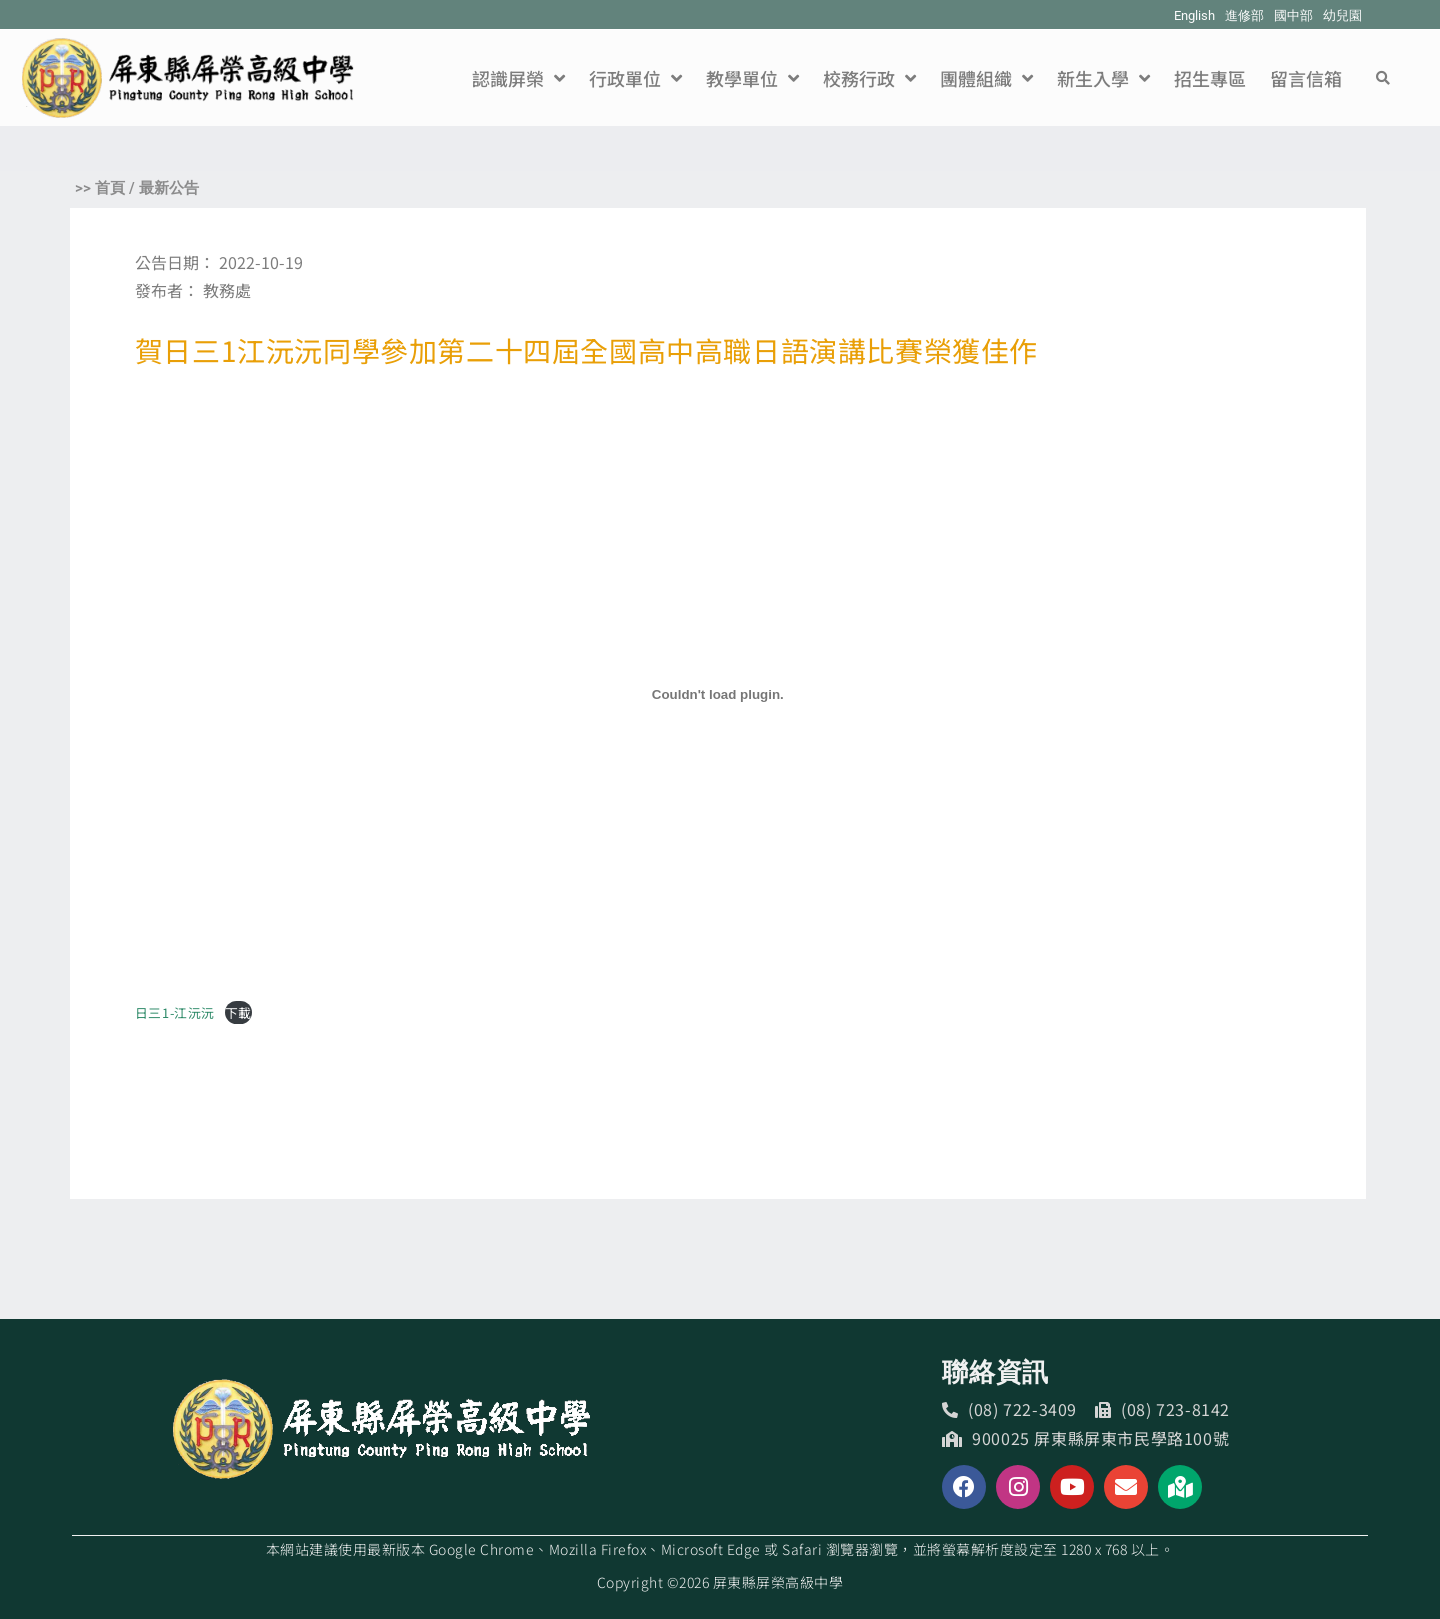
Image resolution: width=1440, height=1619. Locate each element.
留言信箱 (1306, 78)
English (1194, 15)
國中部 (1293, 15)
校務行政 (869, 78)
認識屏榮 (518, 78)
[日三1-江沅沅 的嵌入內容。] (718, 695)
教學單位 (752, 78)
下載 (238, 1012)
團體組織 (986, 78)
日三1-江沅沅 (175, 1012)
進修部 (1244, 15)
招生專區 (1210, 78)
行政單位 (635, 78)
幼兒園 (1342, 15)
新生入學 (1103, 78)
